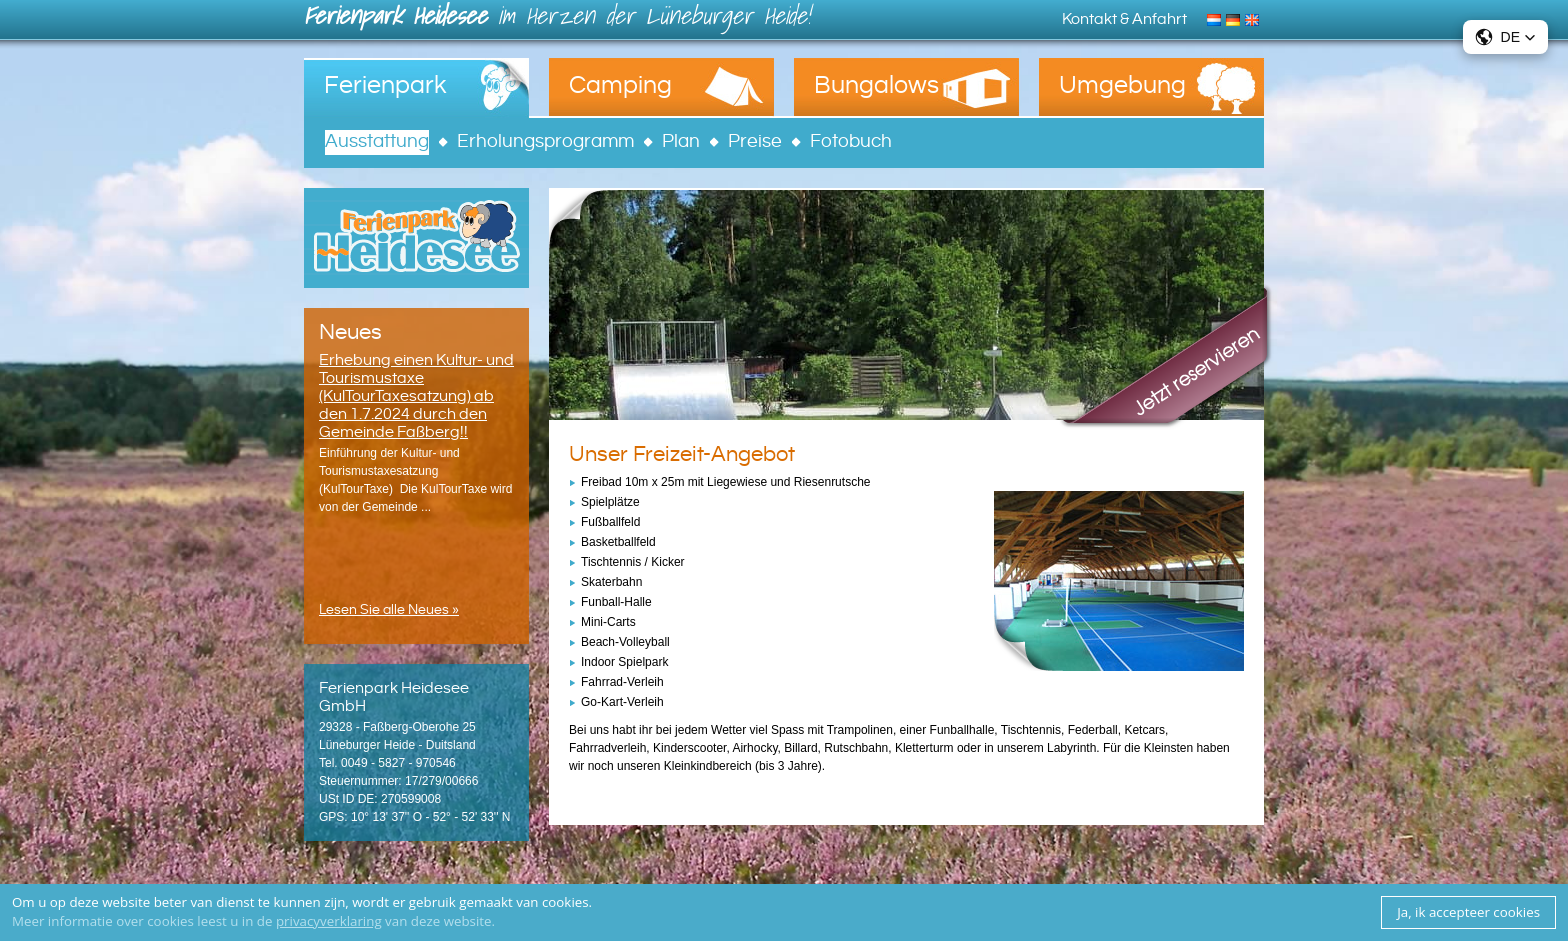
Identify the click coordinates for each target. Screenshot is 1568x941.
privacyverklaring (329, 921)
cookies (565, 902)
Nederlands (1216, 18)
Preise (755, 141)
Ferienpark (385, 85)
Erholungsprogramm (545, 141)
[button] (1505, 37)
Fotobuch (851, 141)
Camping (620, 85)
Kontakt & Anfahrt (1124, 19)
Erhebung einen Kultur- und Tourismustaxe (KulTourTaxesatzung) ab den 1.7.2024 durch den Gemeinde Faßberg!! (416, 396)
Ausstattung (377, 141)
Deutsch (1235, 18)
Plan (681, 141)
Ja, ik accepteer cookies (1468, 912)
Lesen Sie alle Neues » (389, 610)
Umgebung (1122, 85)
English (1254, 18)
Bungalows (876, 85)
